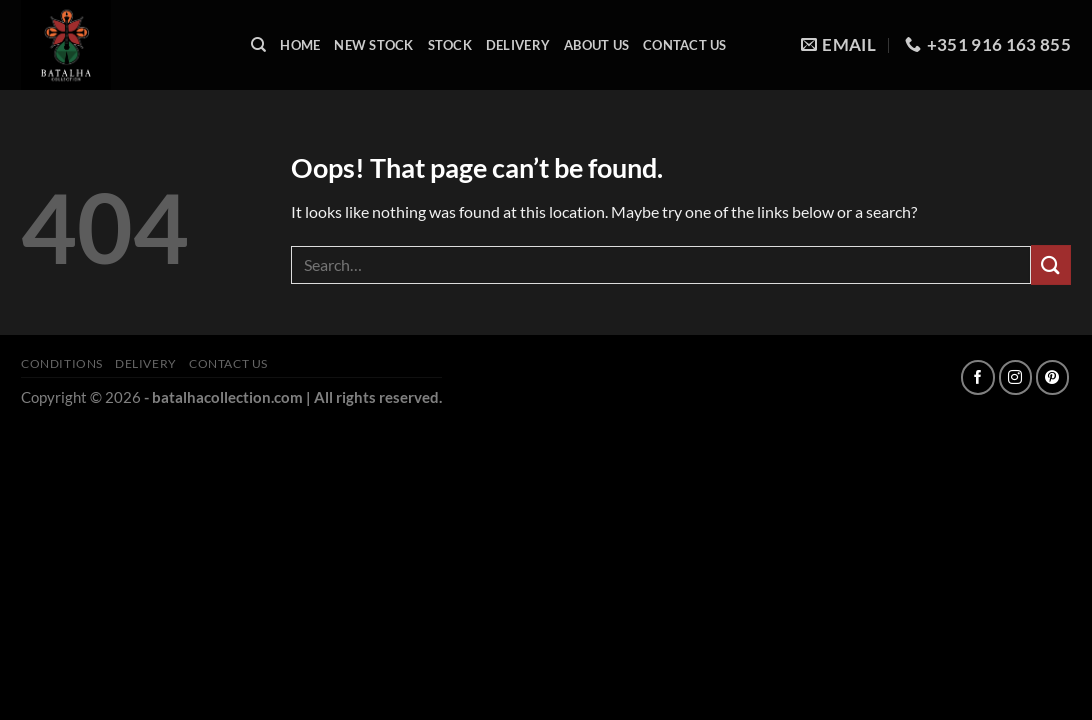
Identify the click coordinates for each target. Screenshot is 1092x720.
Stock (450, 45)
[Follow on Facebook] (977, 377)
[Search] (258, 45)
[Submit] (1051, 264)
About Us (596, 45)
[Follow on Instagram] (1015, 377)
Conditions (62, 363)
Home (300, 45)
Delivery (518, 45)
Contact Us (685, 45)
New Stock (373, 45)
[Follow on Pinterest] (1052, 377)
